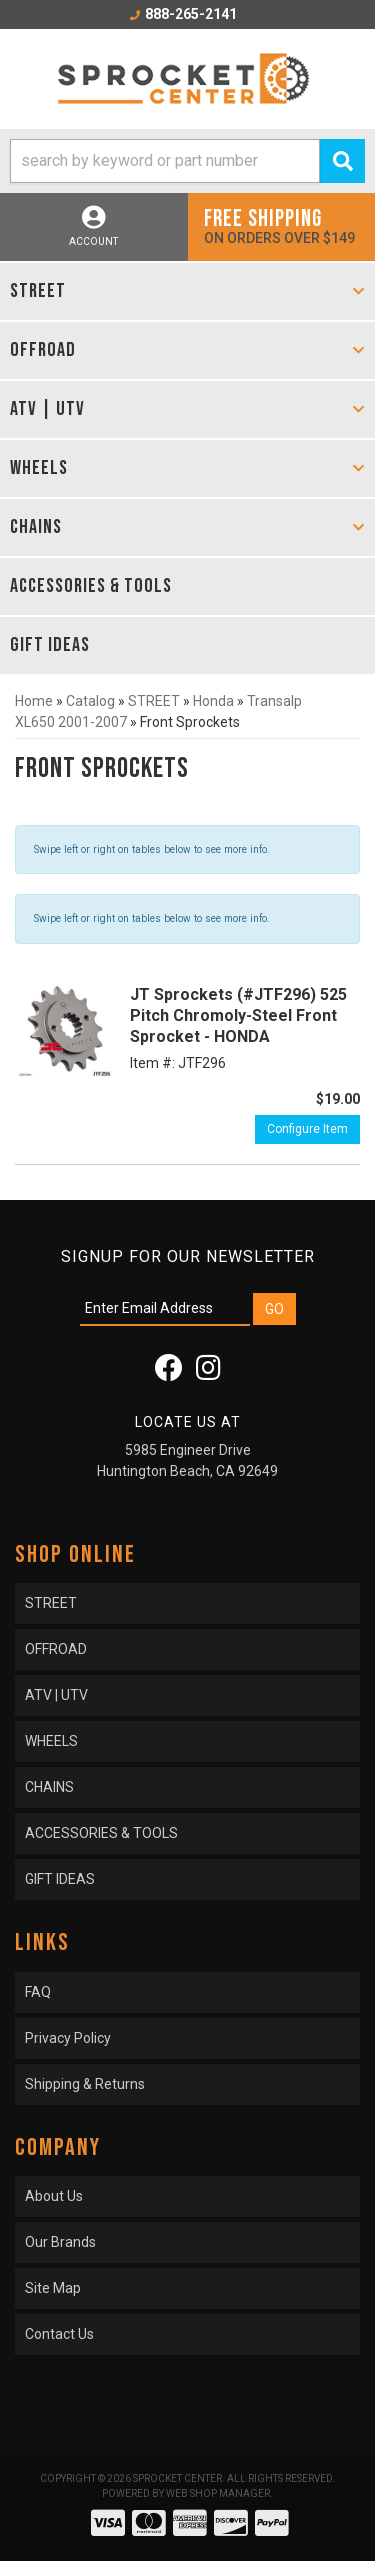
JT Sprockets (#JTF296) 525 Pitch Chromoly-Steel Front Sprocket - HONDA (238, 1015)
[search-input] (165, 161)
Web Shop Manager (218, 2493)
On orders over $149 (282, 225)
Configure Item (307, 1129)
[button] (187, 161)
